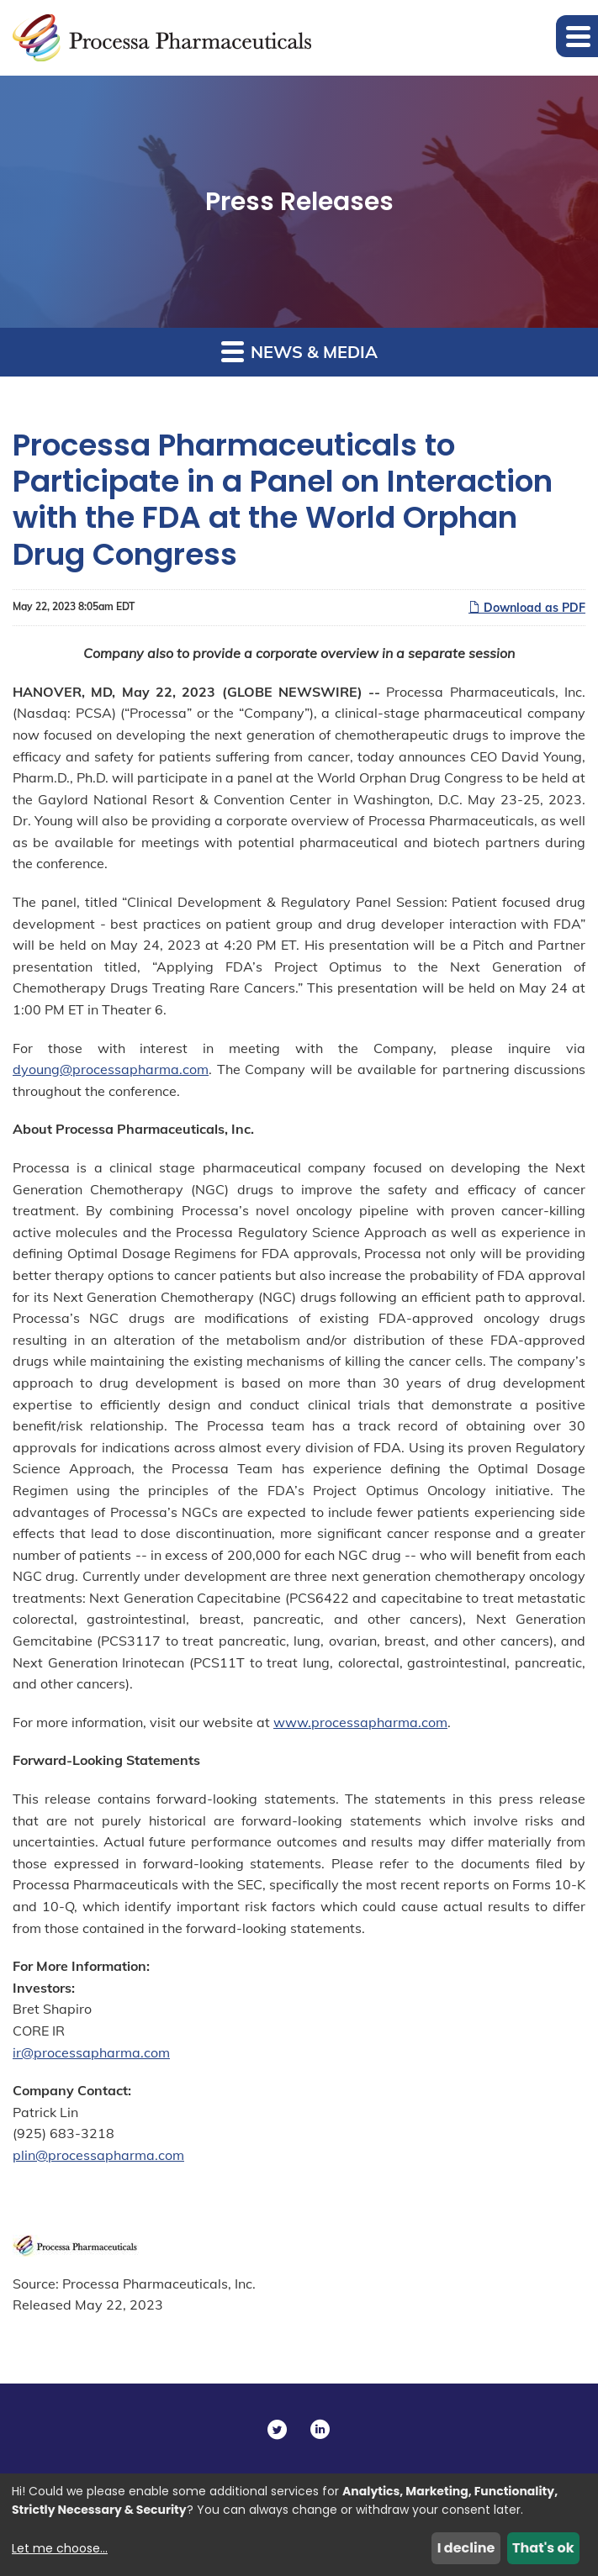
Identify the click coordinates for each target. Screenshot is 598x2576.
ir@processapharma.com (91, 2052)
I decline (466, 2548)
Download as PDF (526, 607)
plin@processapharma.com (98, 2155)
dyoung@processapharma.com (111, 1069)
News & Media (299, 351)
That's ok (543, 2548)
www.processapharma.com (360, 1722)
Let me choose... (60, 2548)
